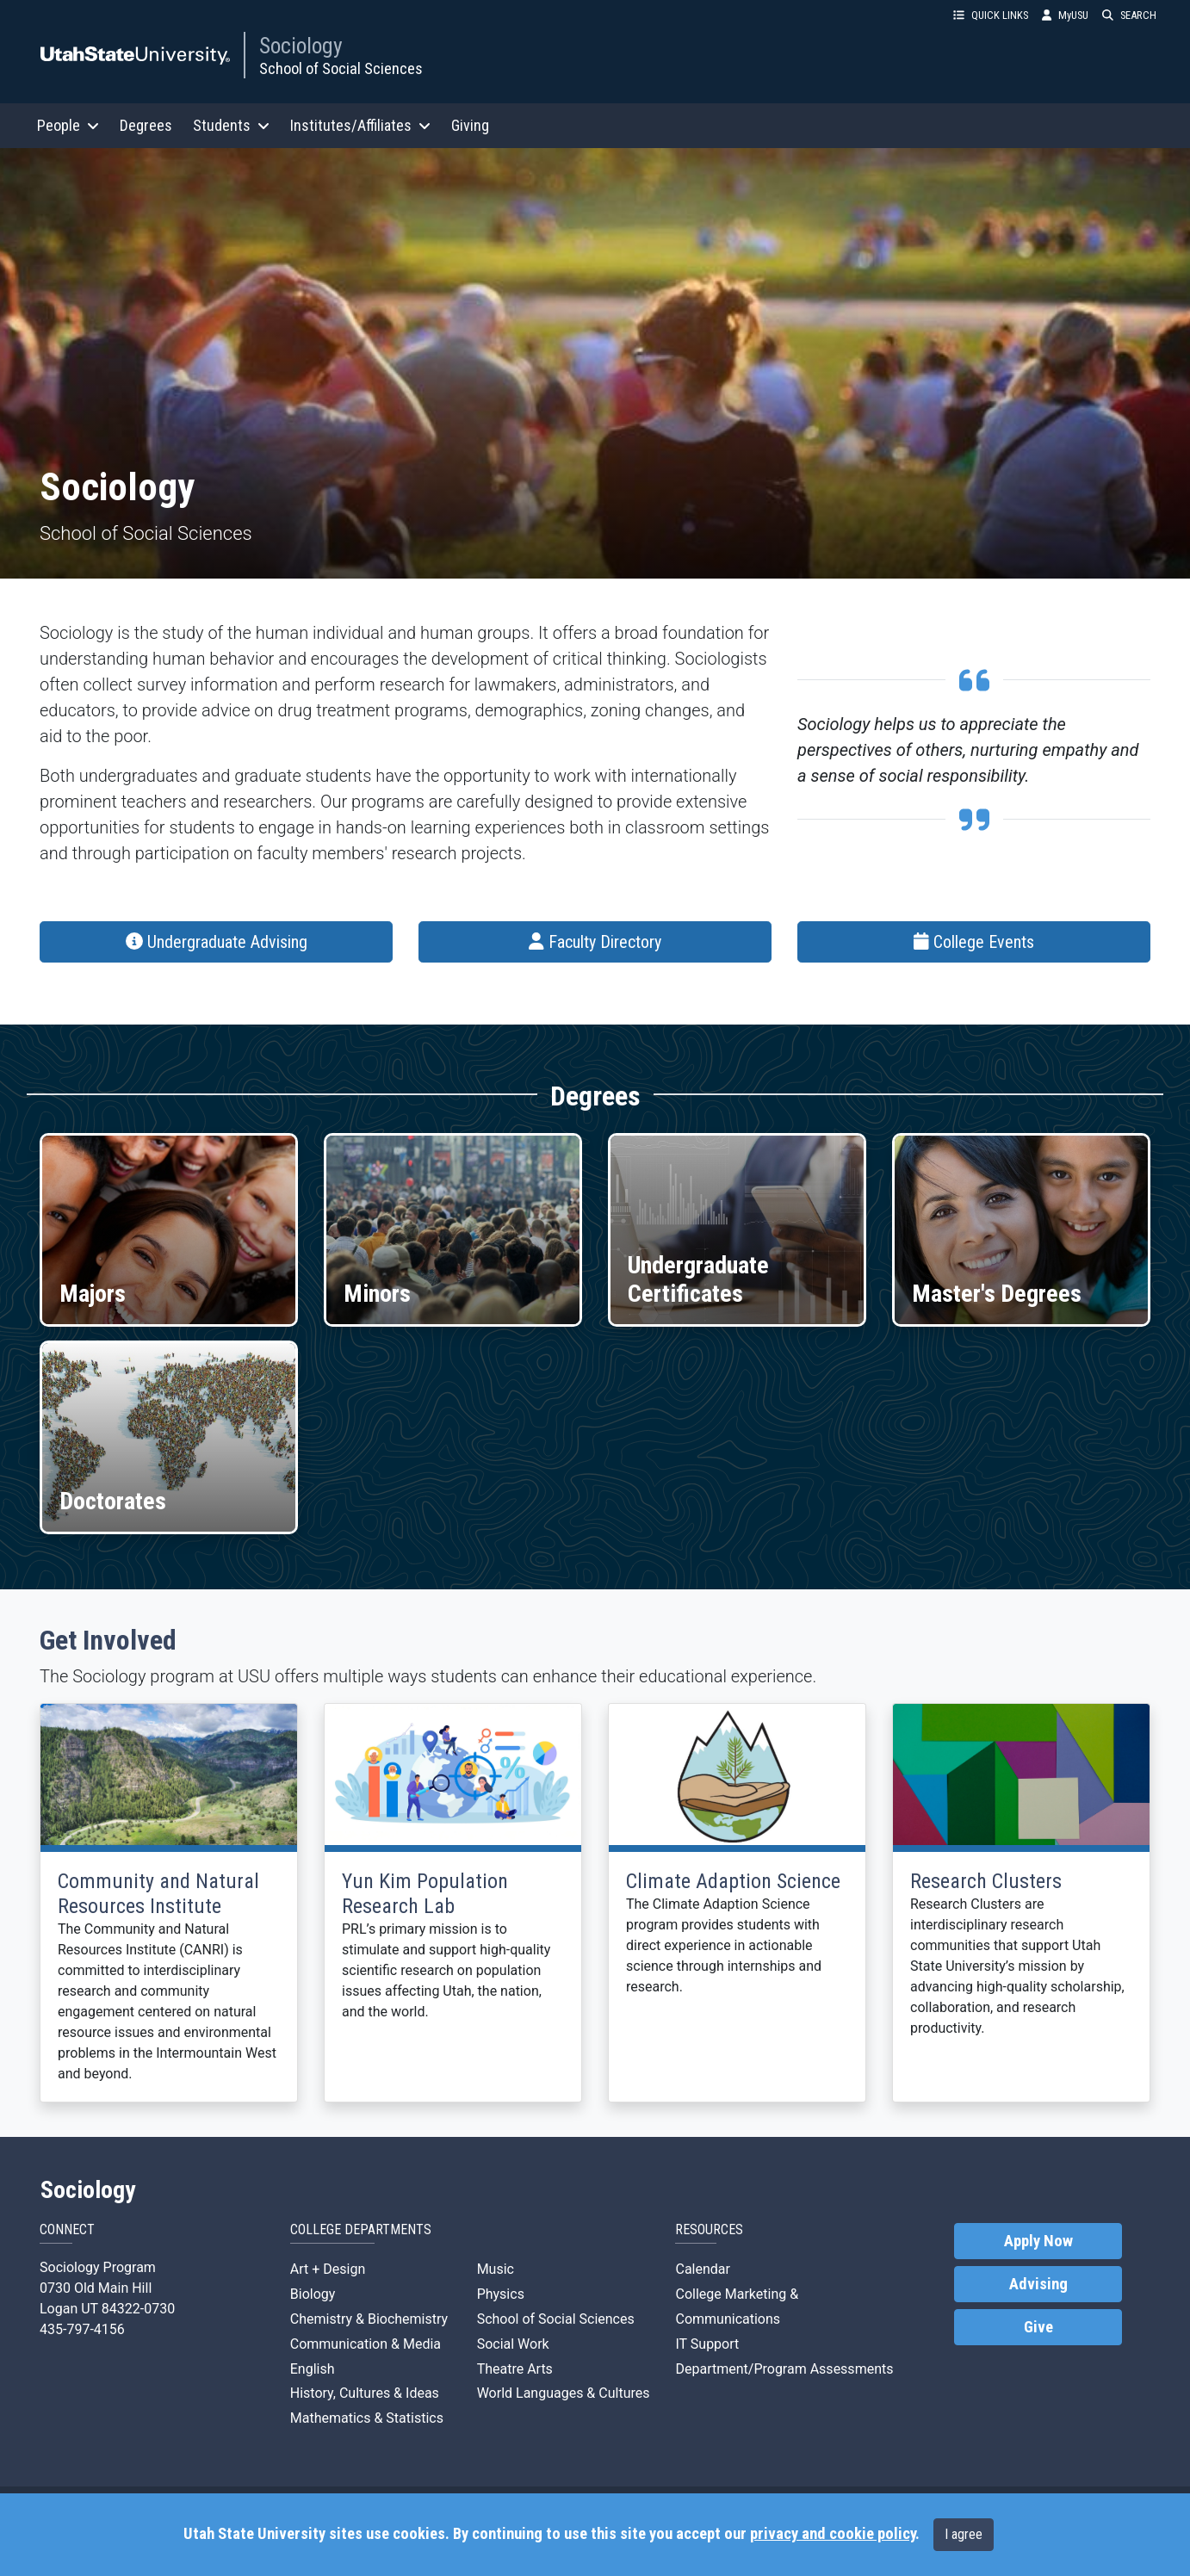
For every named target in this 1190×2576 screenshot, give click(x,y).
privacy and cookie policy (832, 2533)
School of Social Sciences (341, 68)
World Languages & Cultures (563, 2393)
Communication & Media (365, 2344)
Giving (470, 125)
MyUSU (1065, 15)
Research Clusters (986, 1881)
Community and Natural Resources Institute (158, 1893)
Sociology (301, 46)
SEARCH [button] (1129, 15)
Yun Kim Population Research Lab (425, 1893)
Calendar (702, 2269)
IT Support (707, 2344)
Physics (500, 2294)
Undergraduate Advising (216, 942)
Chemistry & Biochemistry (369, 2319)
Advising (1038, 2284)
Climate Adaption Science (733, 1881)
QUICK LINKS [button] (990, 15)
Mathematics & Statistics (366, 2418)
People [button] (68, 125)
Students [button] (231, 125)
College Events (974, 942)
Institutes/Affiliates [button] (360, 125)
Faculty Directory (595, 942)
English (312, 2369)
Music (495, 2269)
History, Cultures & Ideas (364, 2393)
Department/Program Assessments (784, 2369)
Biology (313, 2294)
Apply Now (1038, 2241)
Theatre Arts (515, 2369)
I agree (963, 2534)
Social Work (513, 2344)
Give (1038, 2327)
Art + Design (327, 2269)
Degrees (146, 125)
